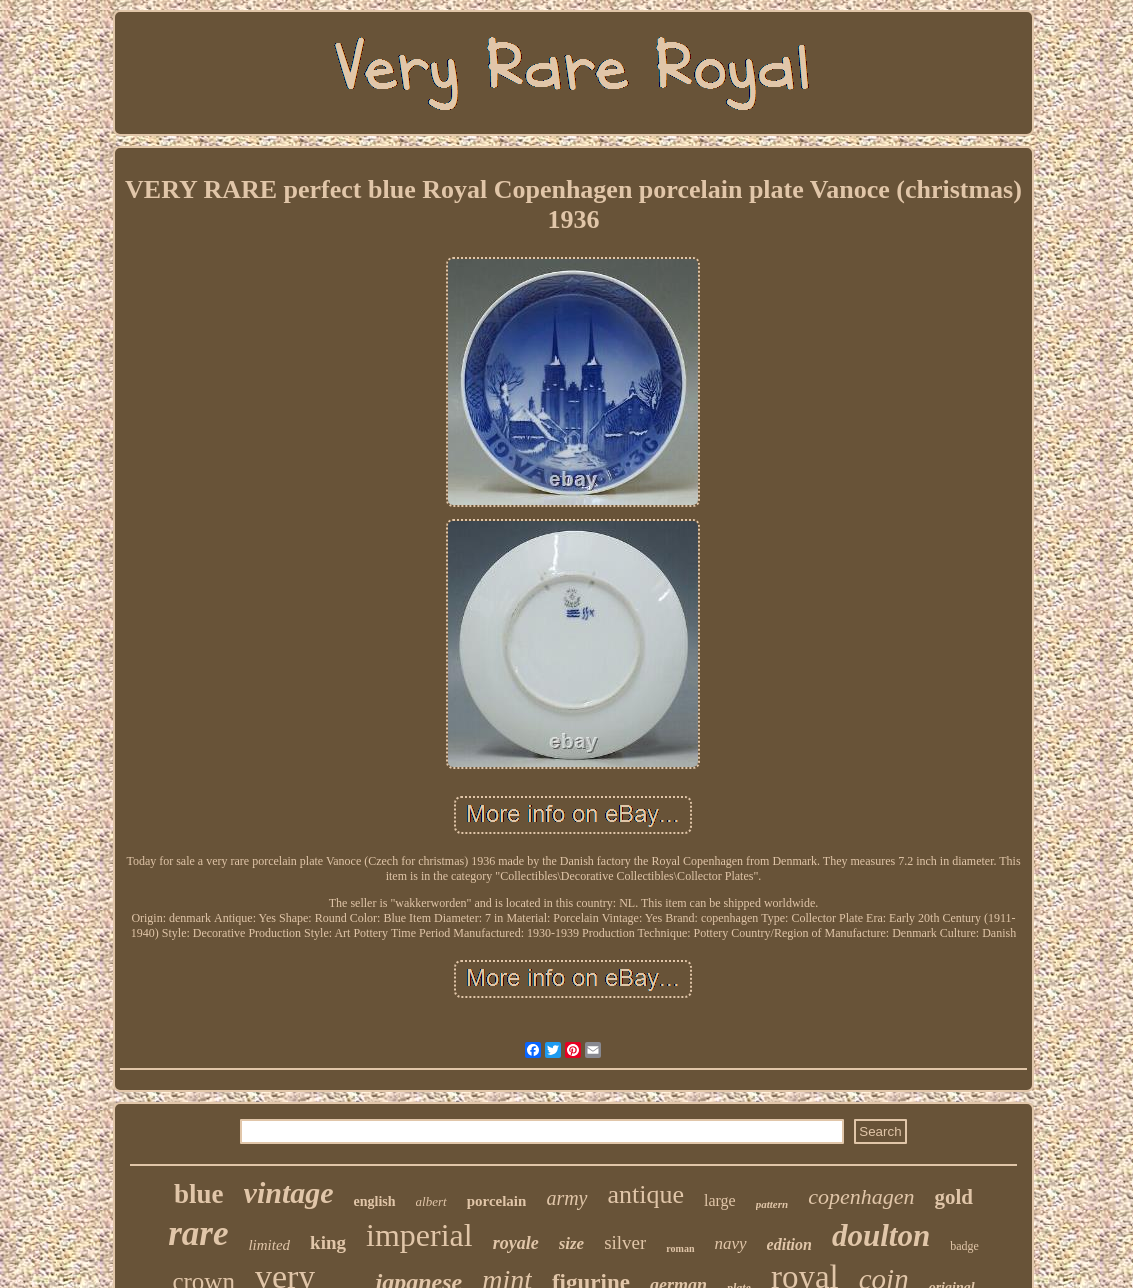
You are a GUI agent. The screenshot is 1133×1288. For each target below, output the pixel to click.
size (572, 1243)
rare (198, 1233)
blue (199, 1194)
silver (625, 1242)
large (720, 1200)
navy (731, 1243)
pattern (772, 1204)
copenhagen (861, 1196)
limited (269, 1245)
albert (431, 1201)
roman (680, 1248)
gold (953, 1197)
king (328, 1242)
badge (964, 1246)
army (566, 1198)
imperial (419, 1235)
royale (516, 1243)
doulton (881, 1235)
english (375, 1201)
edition (789, 1244)
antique (646, 1194)
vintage (289, 1192)
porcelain (497, 1201)
